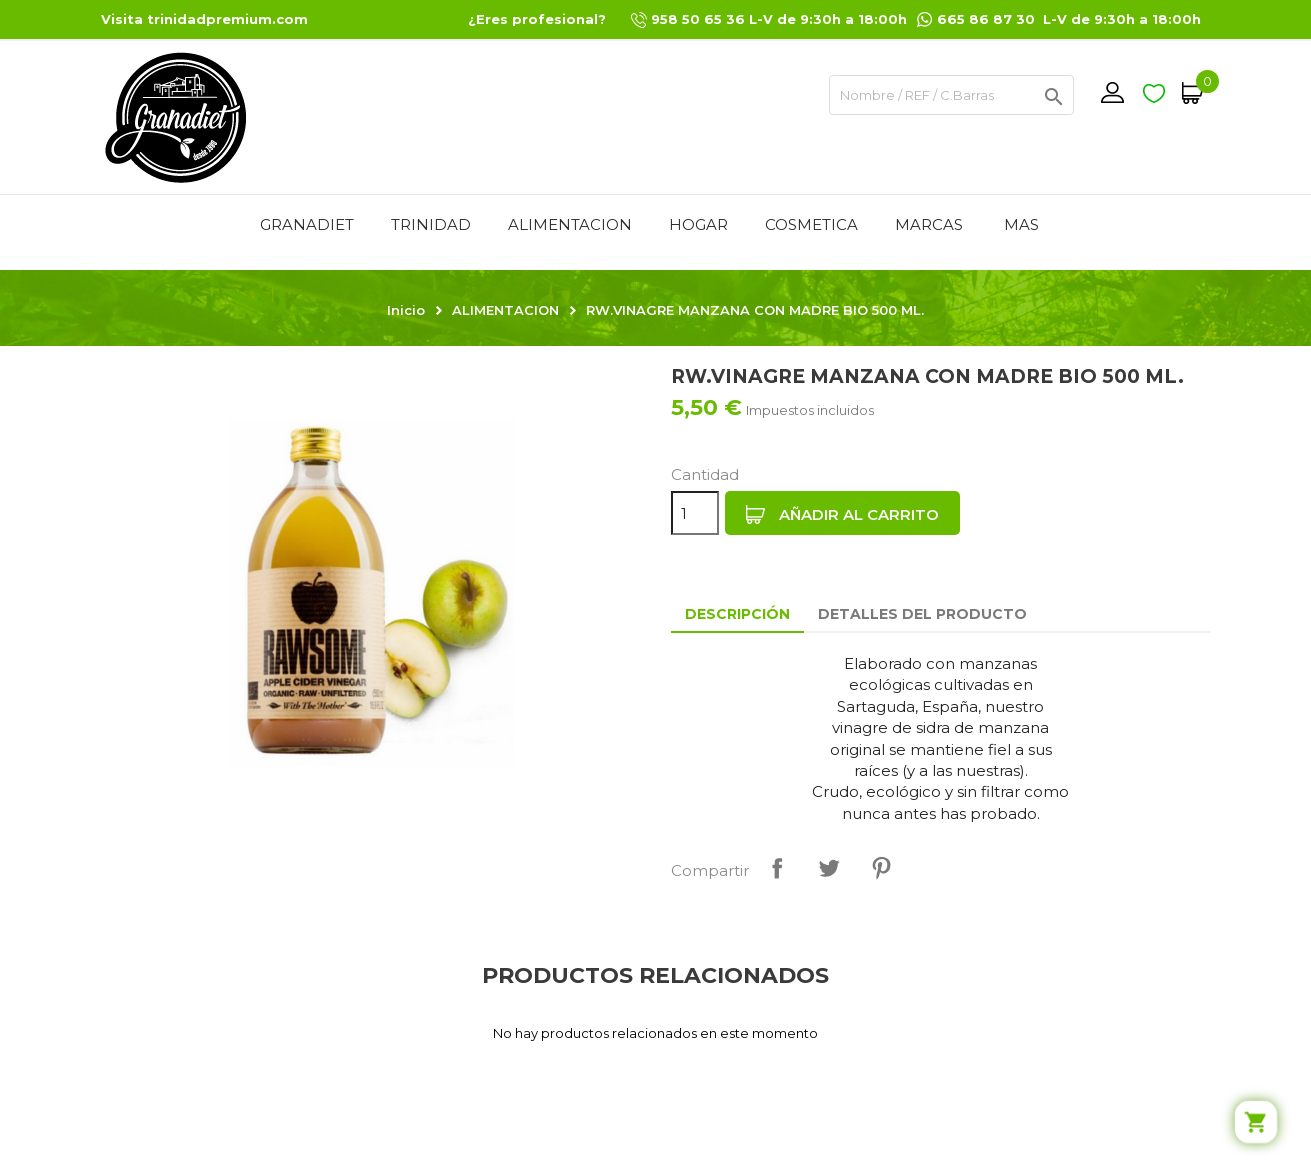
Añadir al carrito (842, 515)
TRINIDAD (431, 224)
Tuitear (829, 868)
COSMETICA (811, 224)
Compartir (777, 868)
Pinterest (881, 868)
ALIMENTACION (570, 224)
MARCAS (929, 224)
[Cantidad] (695, 513)
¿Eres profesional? (537, 19)
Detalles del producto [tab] (922, 614)
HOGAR (698, 224)
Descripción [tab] (737, 614)
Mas (1021, 224)
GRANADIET (307, 224)
